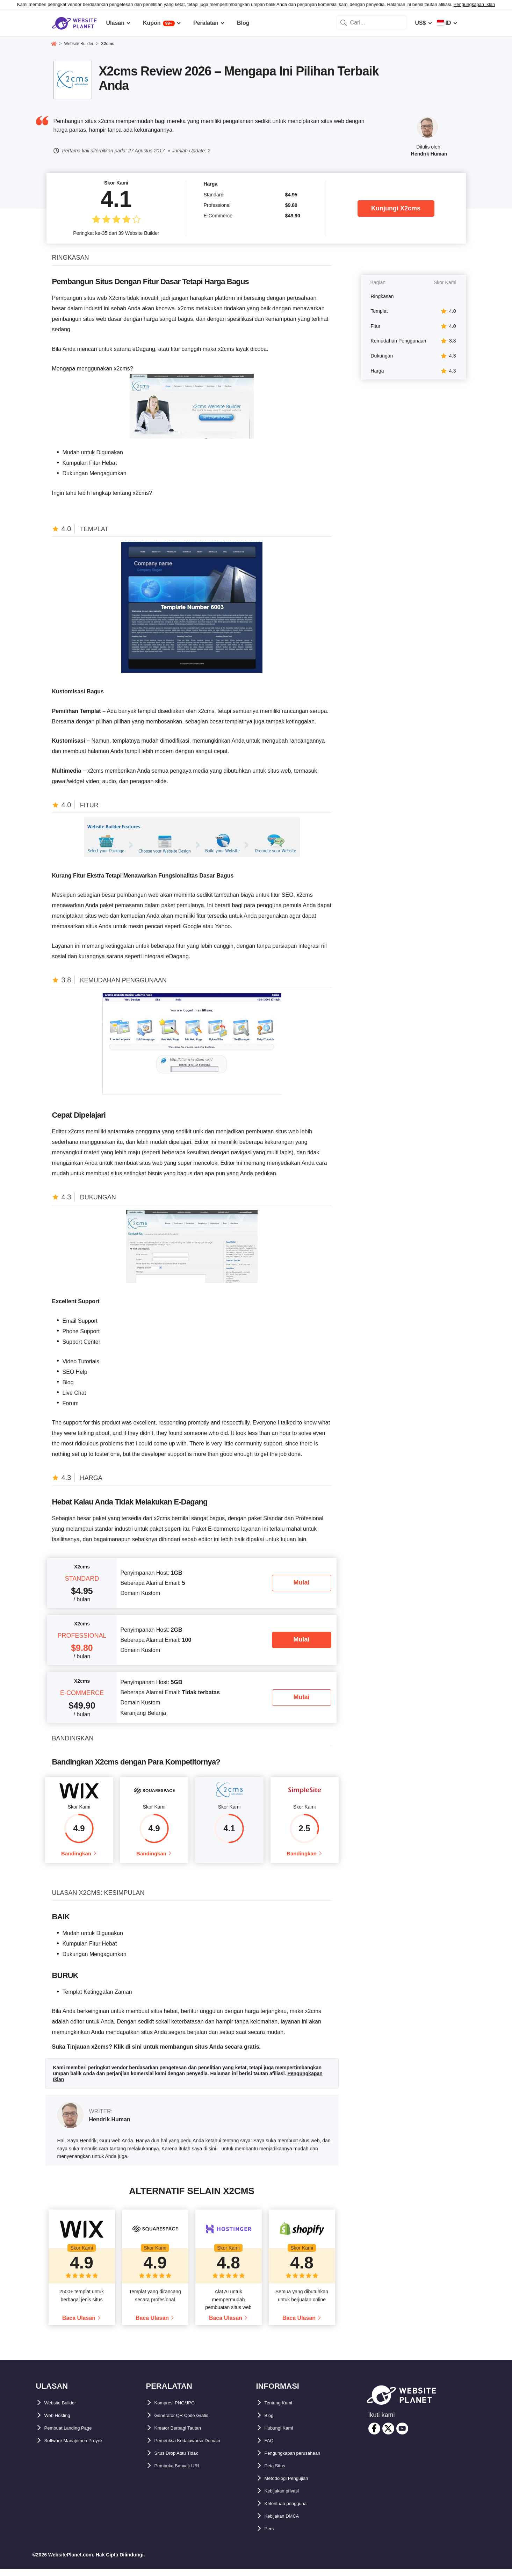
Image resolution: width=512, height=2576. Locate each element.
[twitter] (388, 2435)
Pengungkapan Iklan (474, 4)
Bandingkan (76, 1857)
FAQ (270, 2448)
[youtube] (402, 2435)
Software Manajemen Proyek (82, 2448)
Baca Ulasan (78, 2325)
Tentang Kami (283, 2410)
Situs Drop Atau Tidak (183, 2460)
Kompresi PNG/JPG (180, 2410)
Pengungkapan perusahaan (301, 2460)
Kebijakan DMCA (287, 2523)
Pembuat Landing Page (75, 2435)
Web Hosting (61, 2422)
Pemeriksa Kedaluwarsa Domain (197, 2448)
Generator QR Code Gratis (189, 2422)
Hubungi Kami (283, 2435)
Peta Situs (278, 2473)
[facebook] (374, 2435)
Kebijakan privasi (288, 2498)
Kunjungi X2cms (395, 208)
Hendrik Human (429, 154)
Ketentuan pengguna (292, 2510)
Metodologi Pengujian (294, 2485)
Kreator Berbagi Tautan (185, 2435)
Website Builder (65, 2410)
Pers (271, 2536)
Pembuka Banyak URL (184, 2473)
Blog (271, 2422)
